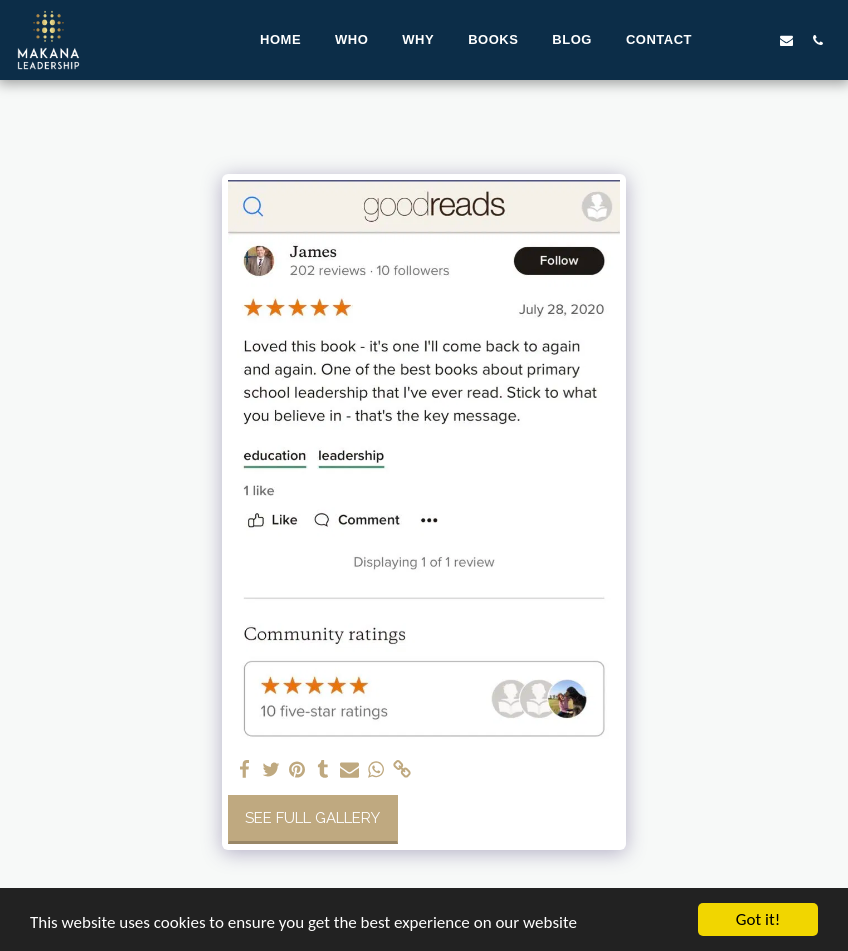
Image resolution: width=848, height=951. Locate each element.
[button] (724, 40)
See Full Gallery (312, 818)
